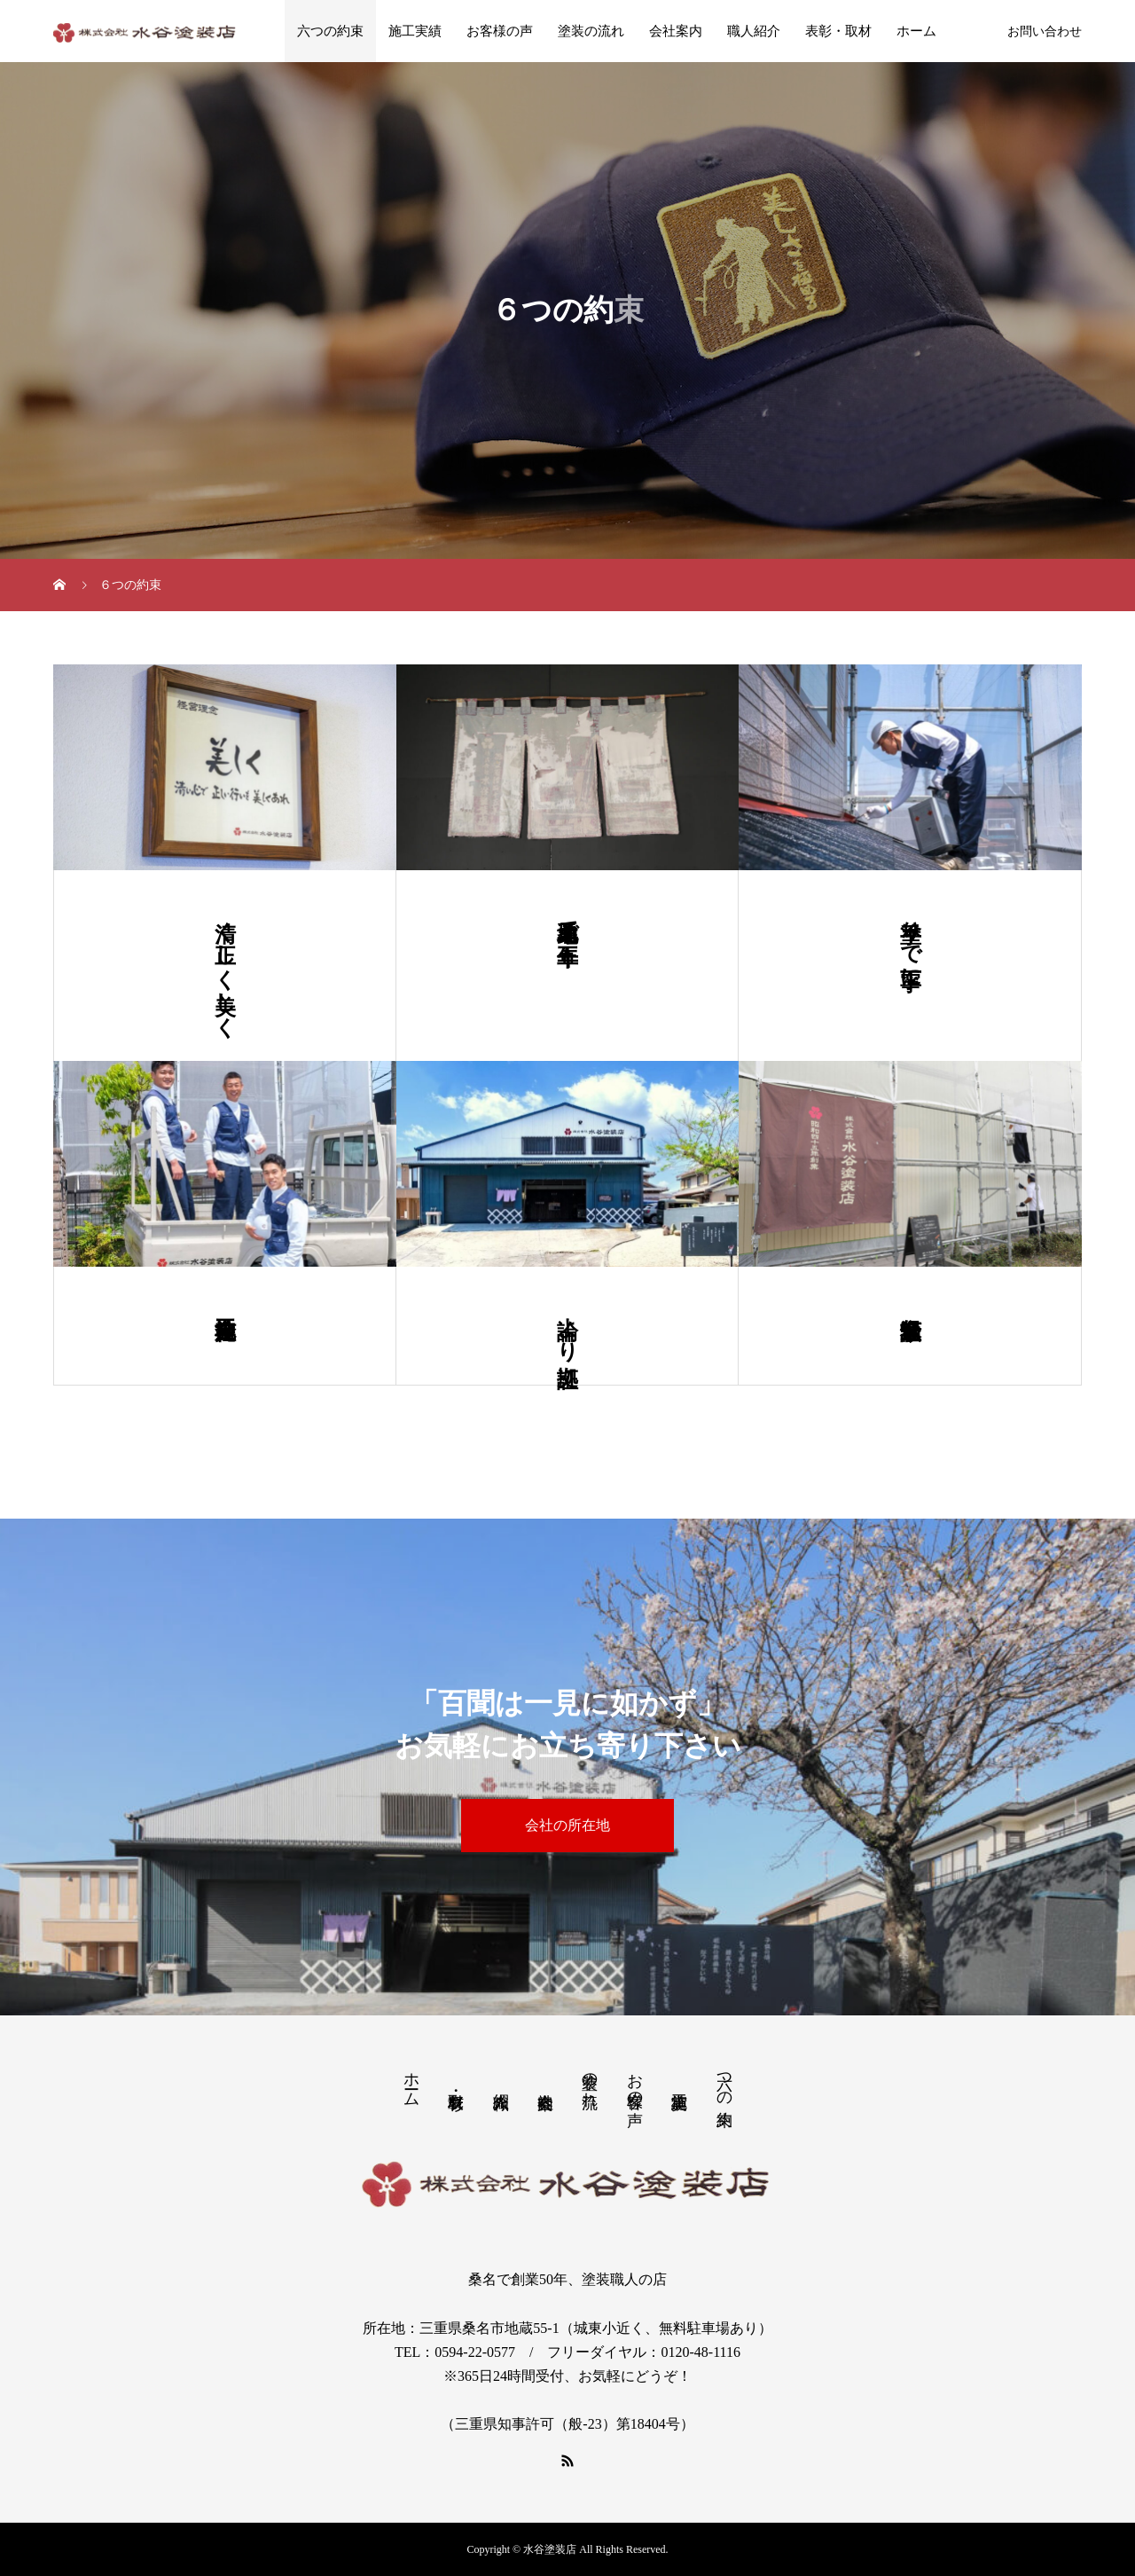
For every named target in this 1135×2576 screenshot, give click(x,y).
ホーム (916, 31)
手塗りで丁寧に (910, 942)
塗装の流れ (591, 31)
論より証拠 (567, 1326)
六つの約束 (330, 31)
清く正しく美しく (225, 965)
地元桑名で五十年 (567, 918)
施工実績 (415, 31)
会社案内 (675, 31)
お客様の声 (499, 31)
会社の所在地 (567, 1825)
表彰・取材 (838, 31)
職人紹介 (753, 31)
